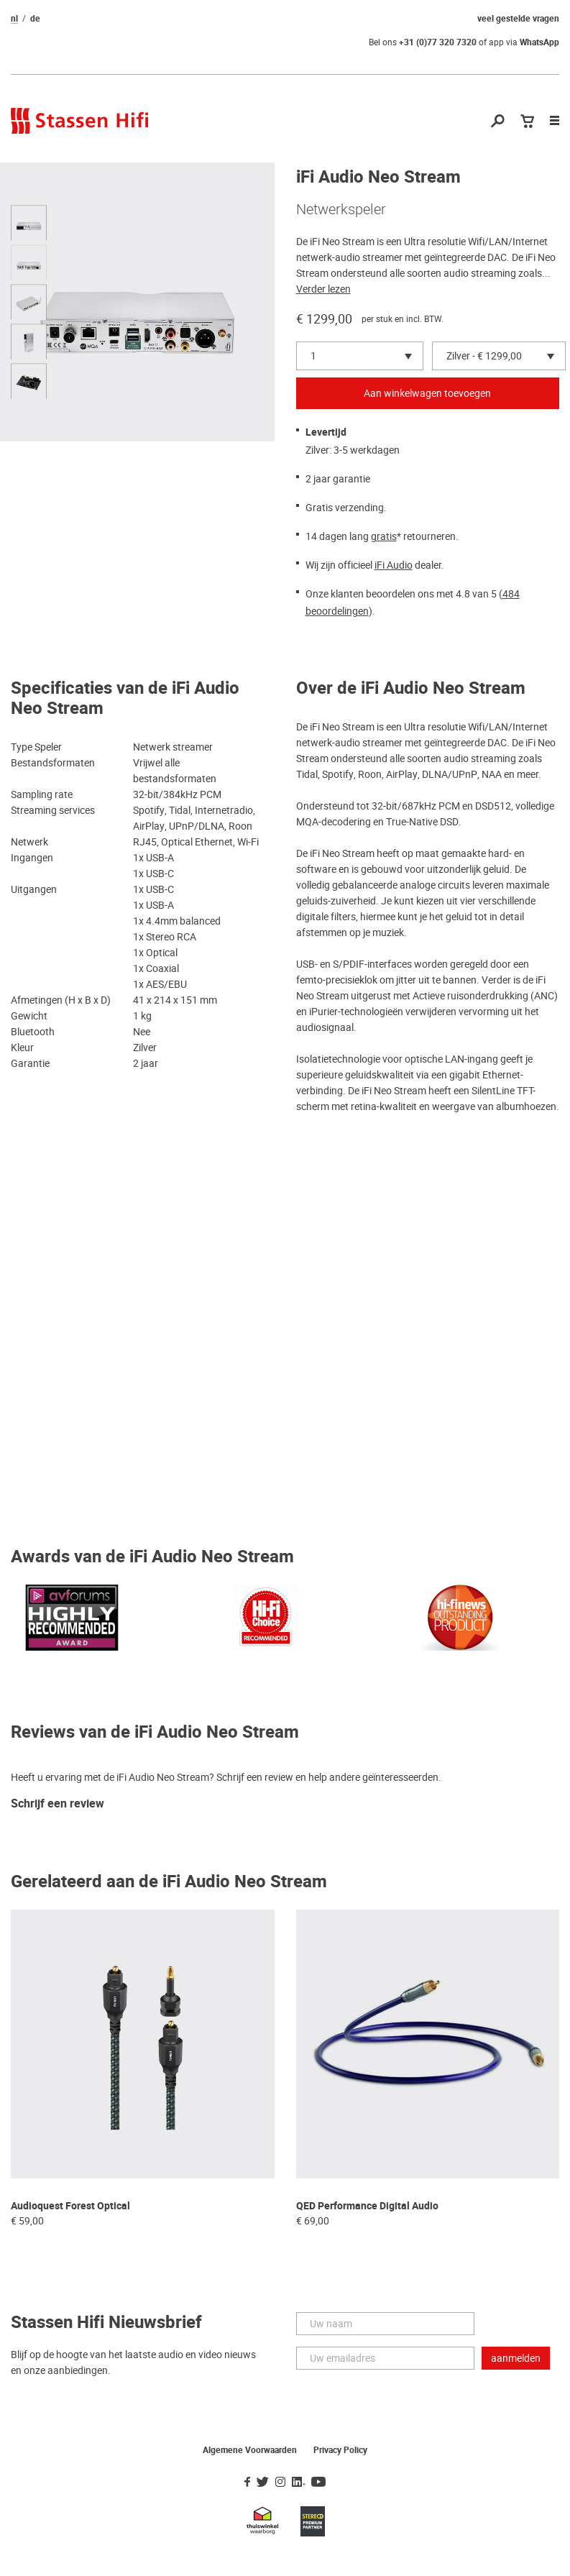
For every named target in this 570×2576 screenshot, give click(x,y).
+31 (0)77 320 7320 (438, 42)
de (35, 18)
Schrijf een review (57, 1804)
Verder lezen (323, 289)
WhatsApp (539, 42)
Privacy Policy (340, 2450)
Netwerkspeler (341, 209)
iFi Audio (393, 565)
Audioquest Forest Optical (70, 2206)
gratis (384, 536)
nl (14, 18)
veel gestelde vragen (518, 18)
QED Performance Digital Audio (367, 2206)
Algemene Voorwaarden (250, 2450)
